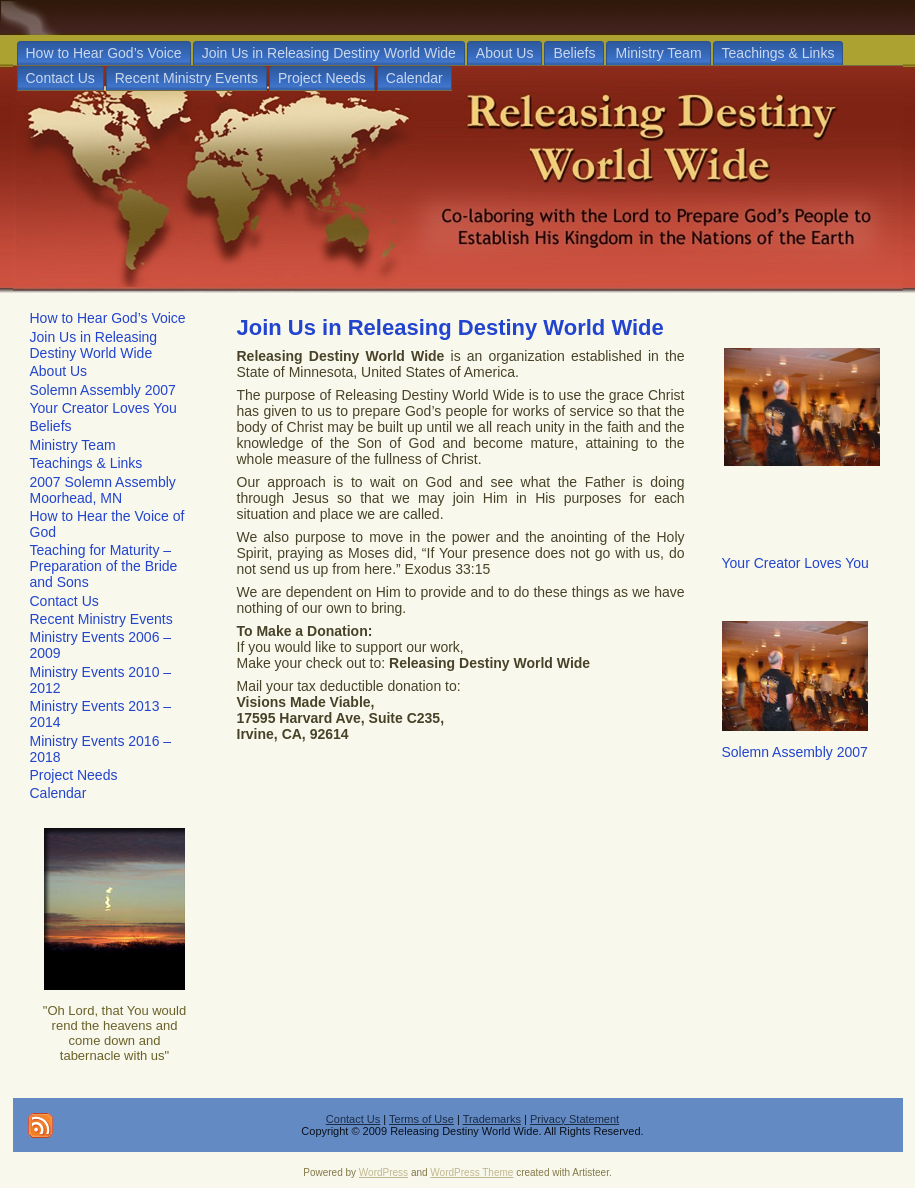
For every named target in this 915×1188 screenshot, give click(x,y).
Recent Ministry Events (101, 619)
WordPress (383, 1172)
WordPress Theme (471, 1172)
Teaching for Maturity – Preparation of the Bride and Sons (104, 566)
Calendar (58, 793)
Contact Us (64, 601)
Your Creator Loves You (103, 408)
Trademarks (492, 1119)
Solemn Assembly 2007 (103, 390)
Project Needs (74, 775)
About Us (59, 371)
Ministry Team (73, 445)
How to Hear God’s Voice (108, 318)
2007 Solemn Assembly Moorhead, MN (103, 490)
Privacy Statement (574, 1119)
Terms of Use (421, 1119)
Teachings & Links (86, 463)
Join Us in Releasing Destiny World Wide (94, 345)
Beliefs (51, 426)
